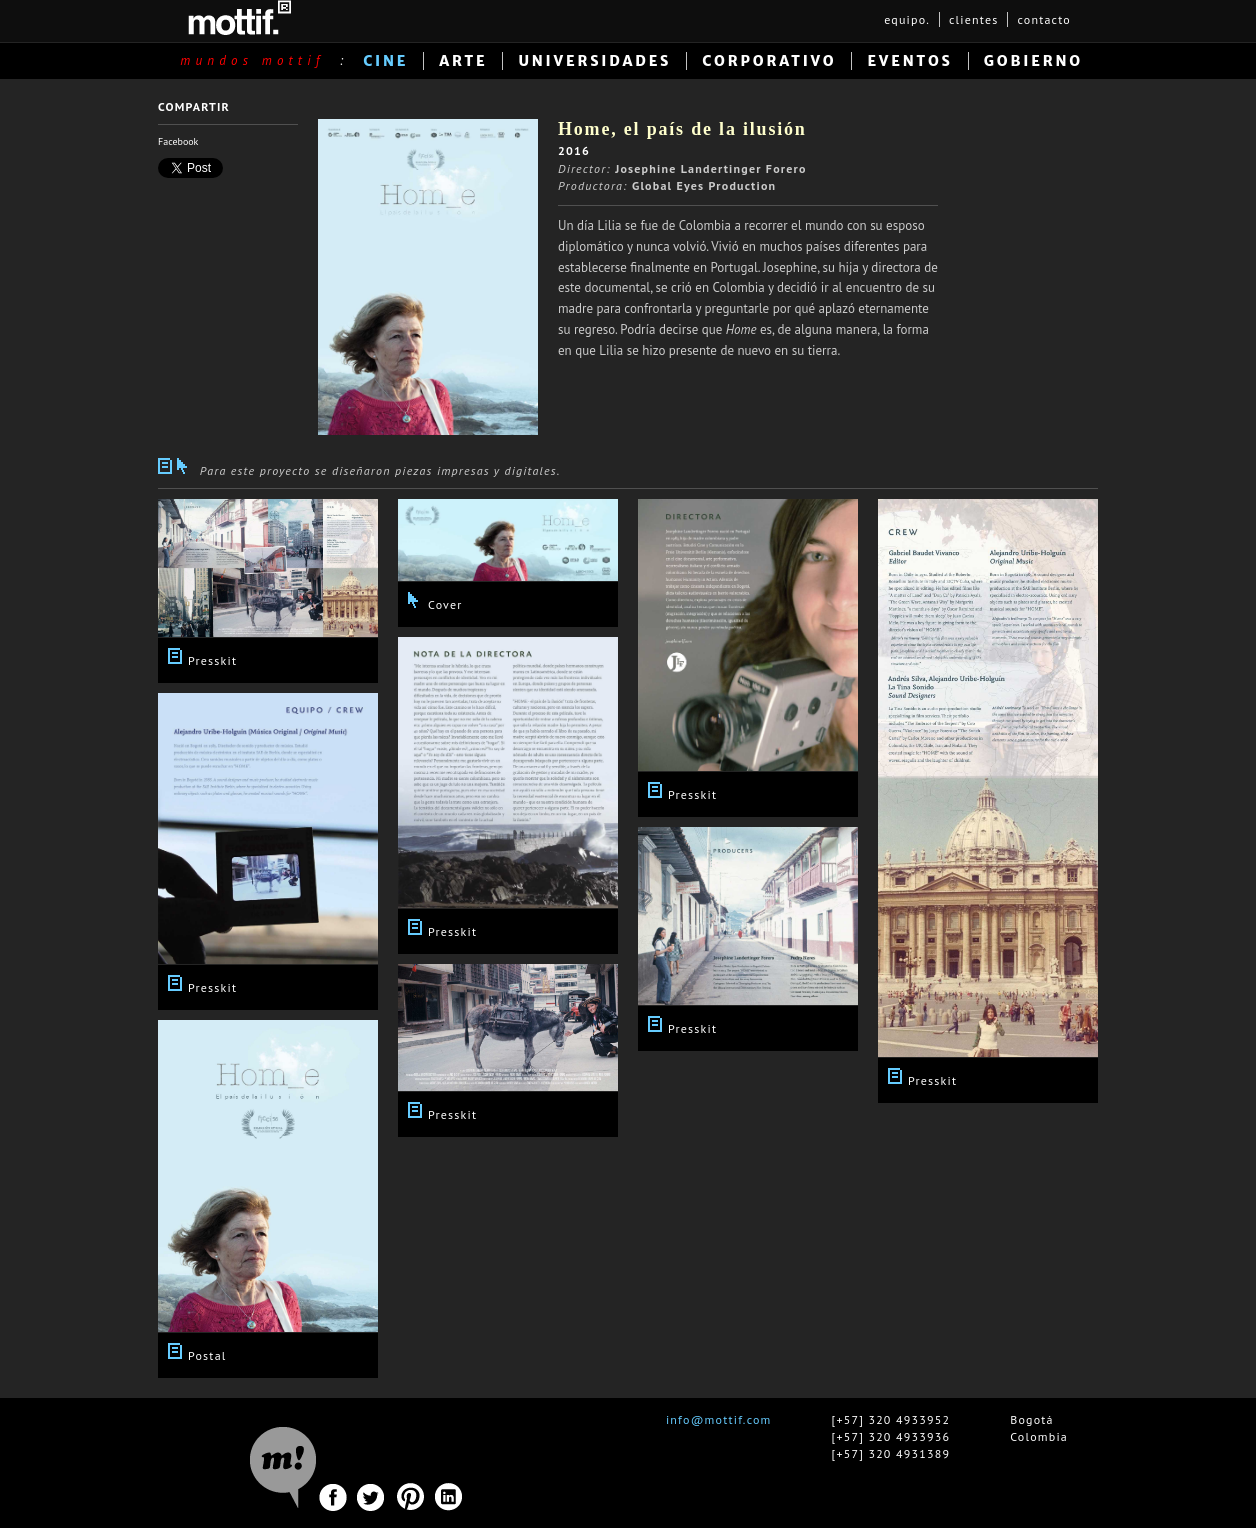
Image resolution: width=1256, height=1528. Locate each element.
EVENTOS (909, 61)
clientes (973, 19)
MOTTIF (239, 17)
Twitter (371, 1497)
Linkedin (449, 1497)
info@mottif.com (719, 1419)
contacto (1044, 19)
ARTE (463, 61)
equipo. (907, 19)
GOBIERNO (1033, 61)
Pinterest (410, 1497)
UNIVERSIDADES (594, 61)
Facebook (178, 141)
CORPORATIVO (769, 61)
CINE (385, 61)
